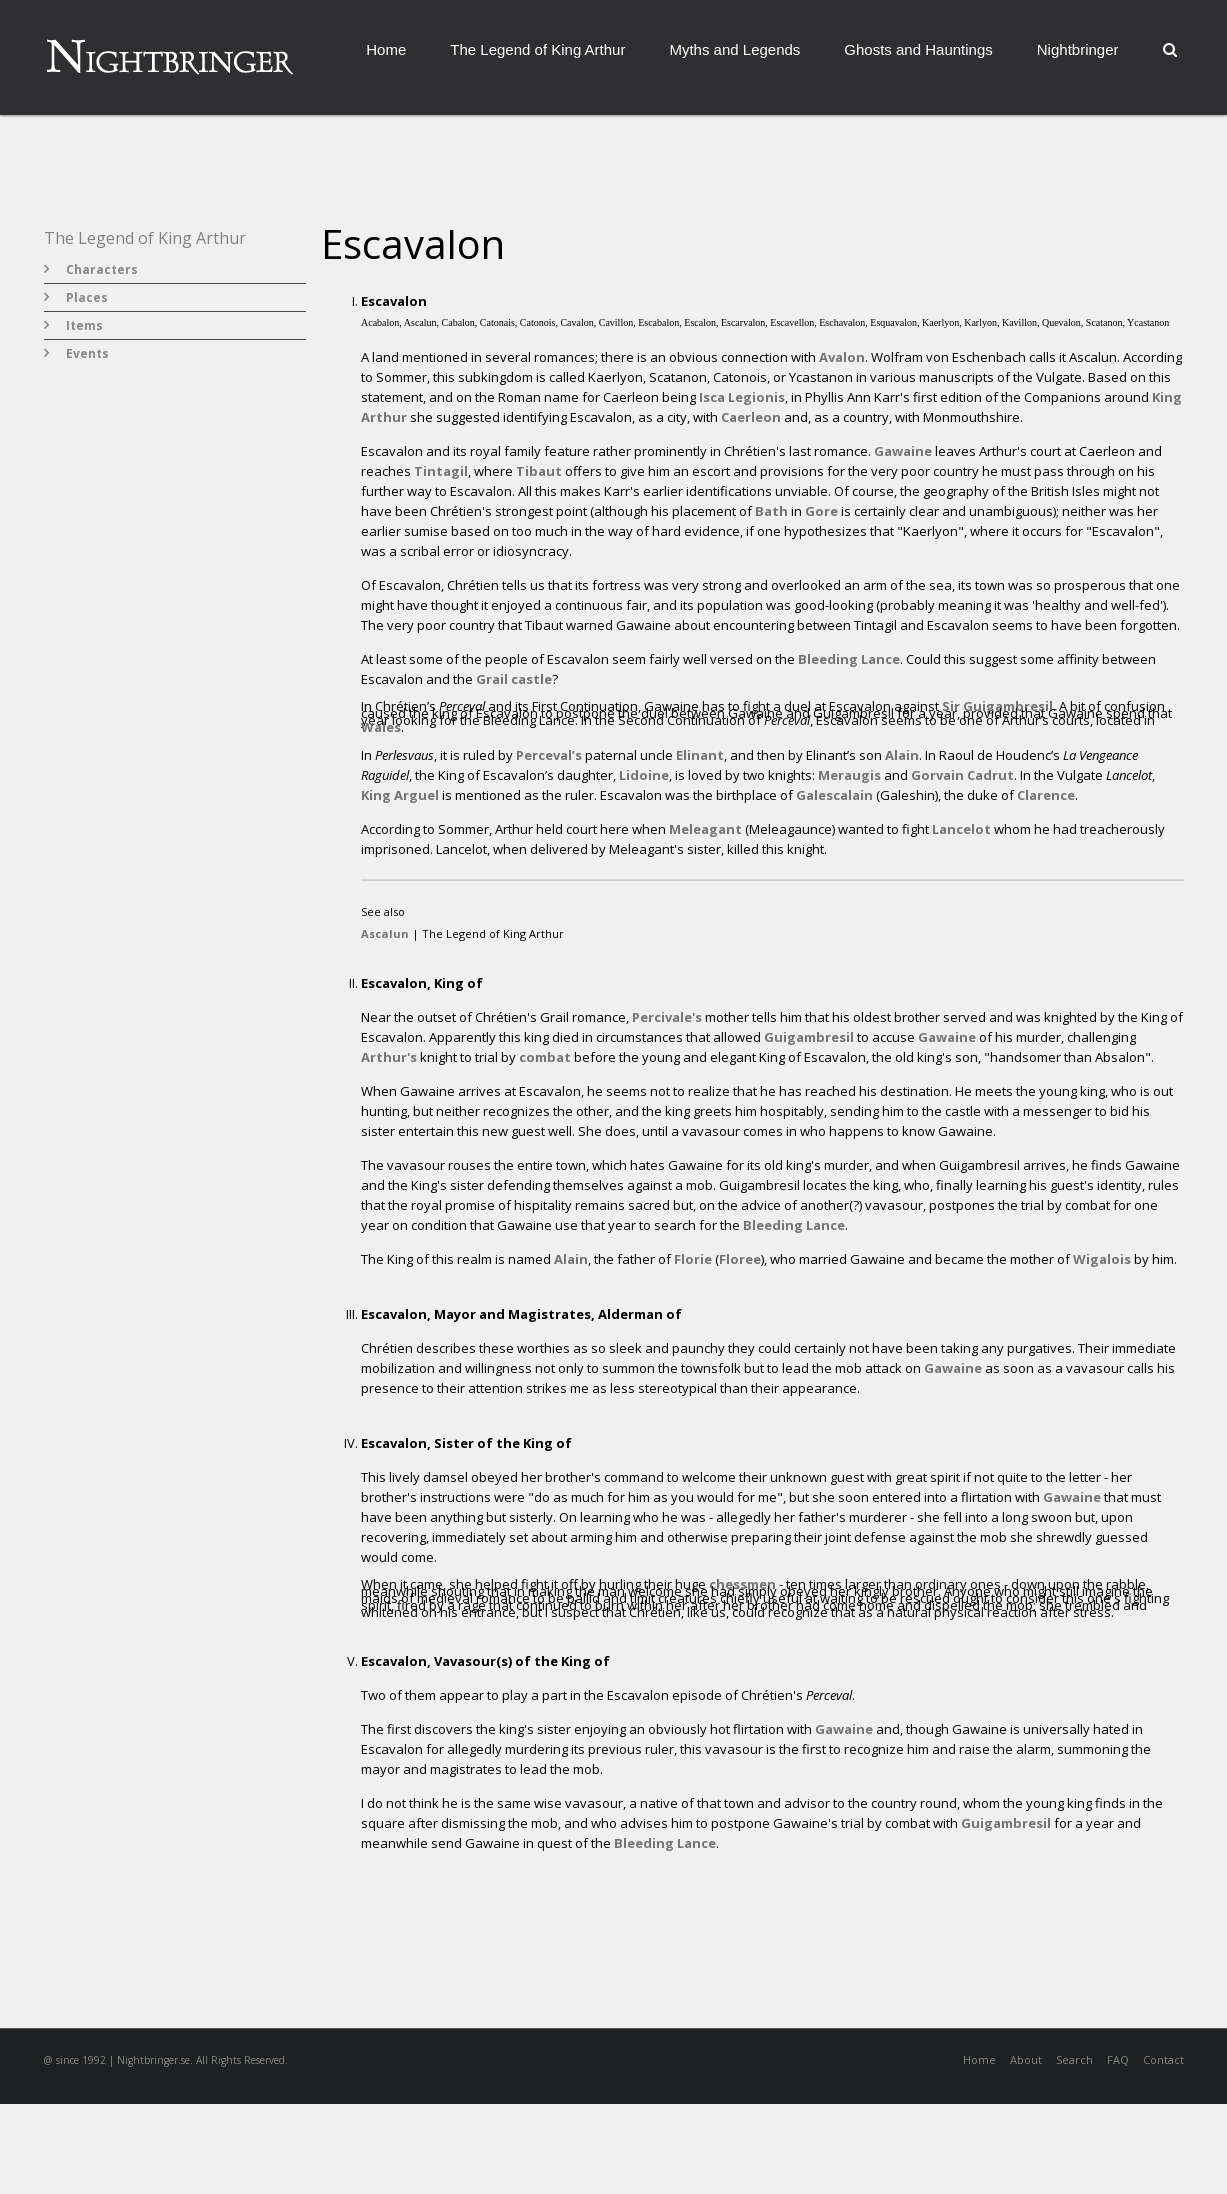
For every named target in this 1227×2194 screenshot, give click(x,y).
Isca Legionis (742, 397)
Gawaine (903, 451)
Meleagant (705, 829)
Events (87, 353)
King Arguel (400, 795)
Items (84, 325)
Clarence (1046, 795)
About (1026, 2059)
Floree (740, 1259)
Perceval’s (549, 755)
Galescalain (834, 795)
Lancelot (961, 829)
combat (545, 1057)
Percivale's (667, 1017)
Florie (693, 1259)
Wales (381, 727)
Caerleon (751, 417)
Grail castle (514, 679)
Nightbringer (1078, 49)
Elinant (700, 755)
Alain (902, 755)
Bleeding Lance (849, 659)
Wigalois (1102, 1259)
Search (1074, 2059)
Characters (102, 269)
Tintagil (441, 471)
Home (386, 49)
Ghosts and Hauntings (918, 49)
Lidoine (644, 775)
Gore (821, 511)
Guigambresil (809, 1037)
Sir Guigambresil (997, 706)
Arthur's (389, 1057)
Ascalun (385, 933)
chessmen (742, 1584)
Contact (1163, 2059)
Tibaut (539, 471)
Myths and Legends (734, 49)
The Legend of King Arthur (537, 49)
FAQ (1118, 2059)
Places (87, 297)
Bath (771, 511)
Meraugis (849, 775)
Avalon (842, 357)
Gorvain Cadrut (962, 775)
